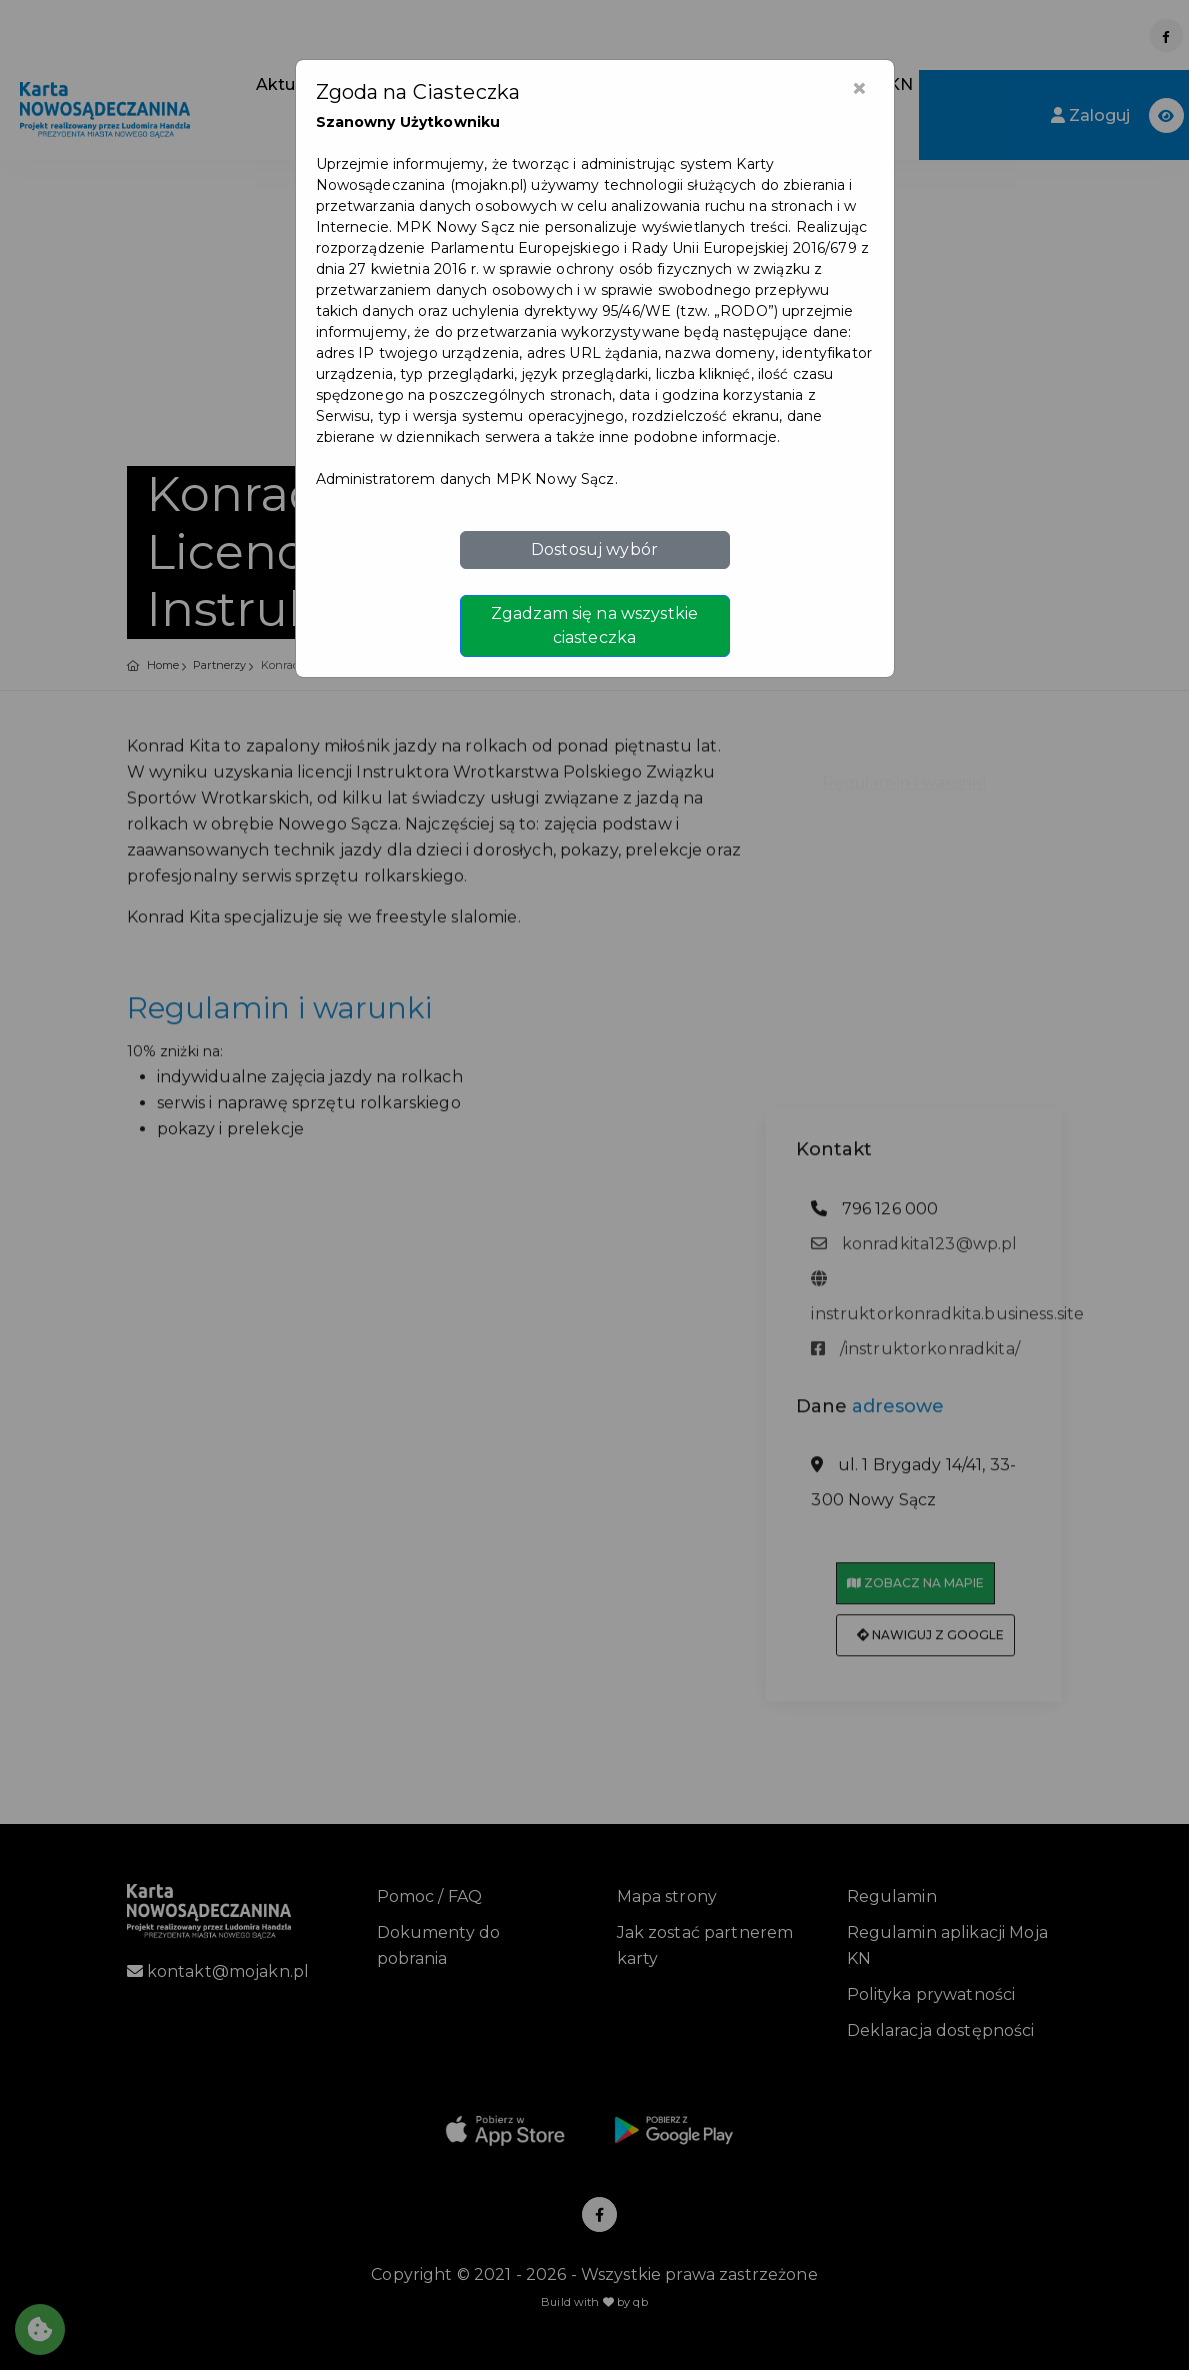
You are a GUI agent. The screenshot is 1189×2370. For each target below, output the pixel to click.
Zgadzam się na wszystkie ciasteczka (594, 625)
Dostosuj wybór (594, 549)
